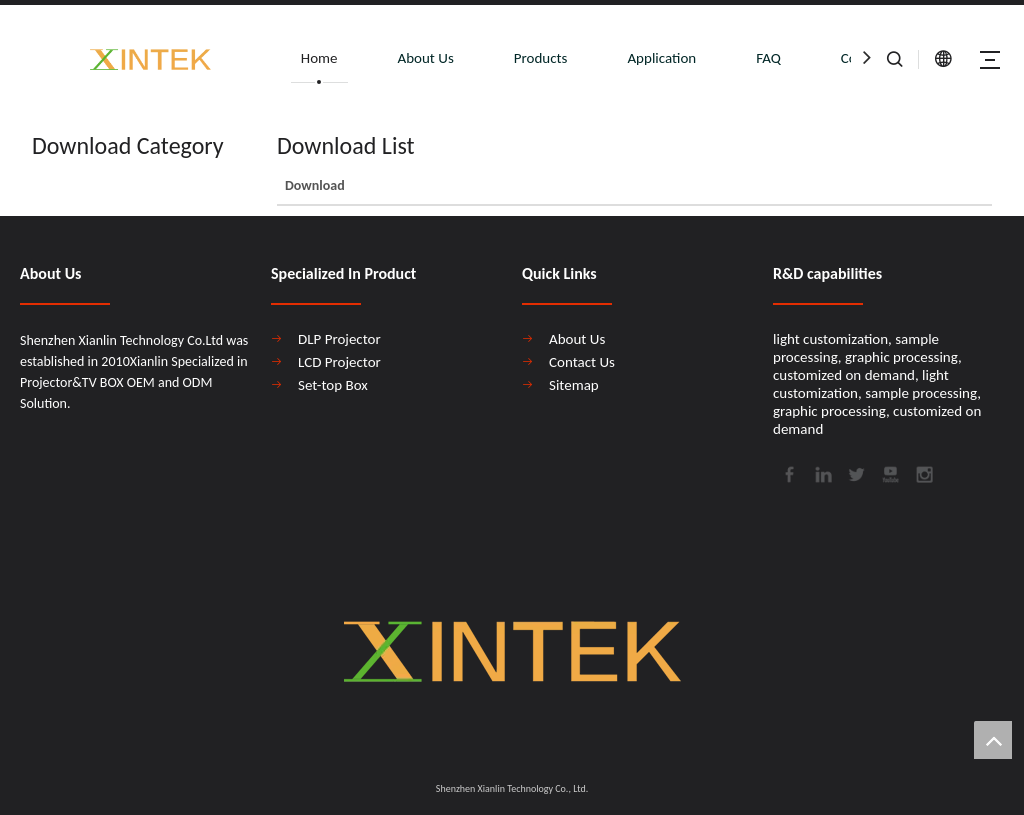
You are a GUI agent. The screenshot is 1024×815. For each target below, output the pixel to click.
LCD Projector (339, 362)
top (993, 740)
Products (541, 58)
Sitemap (574, 385)
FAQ (768, 58)
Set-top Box (333, 385)
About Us (426, 58)
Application (661, 58)
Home (319, 58)
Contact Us (582, 362)
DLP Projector (339, 339)
